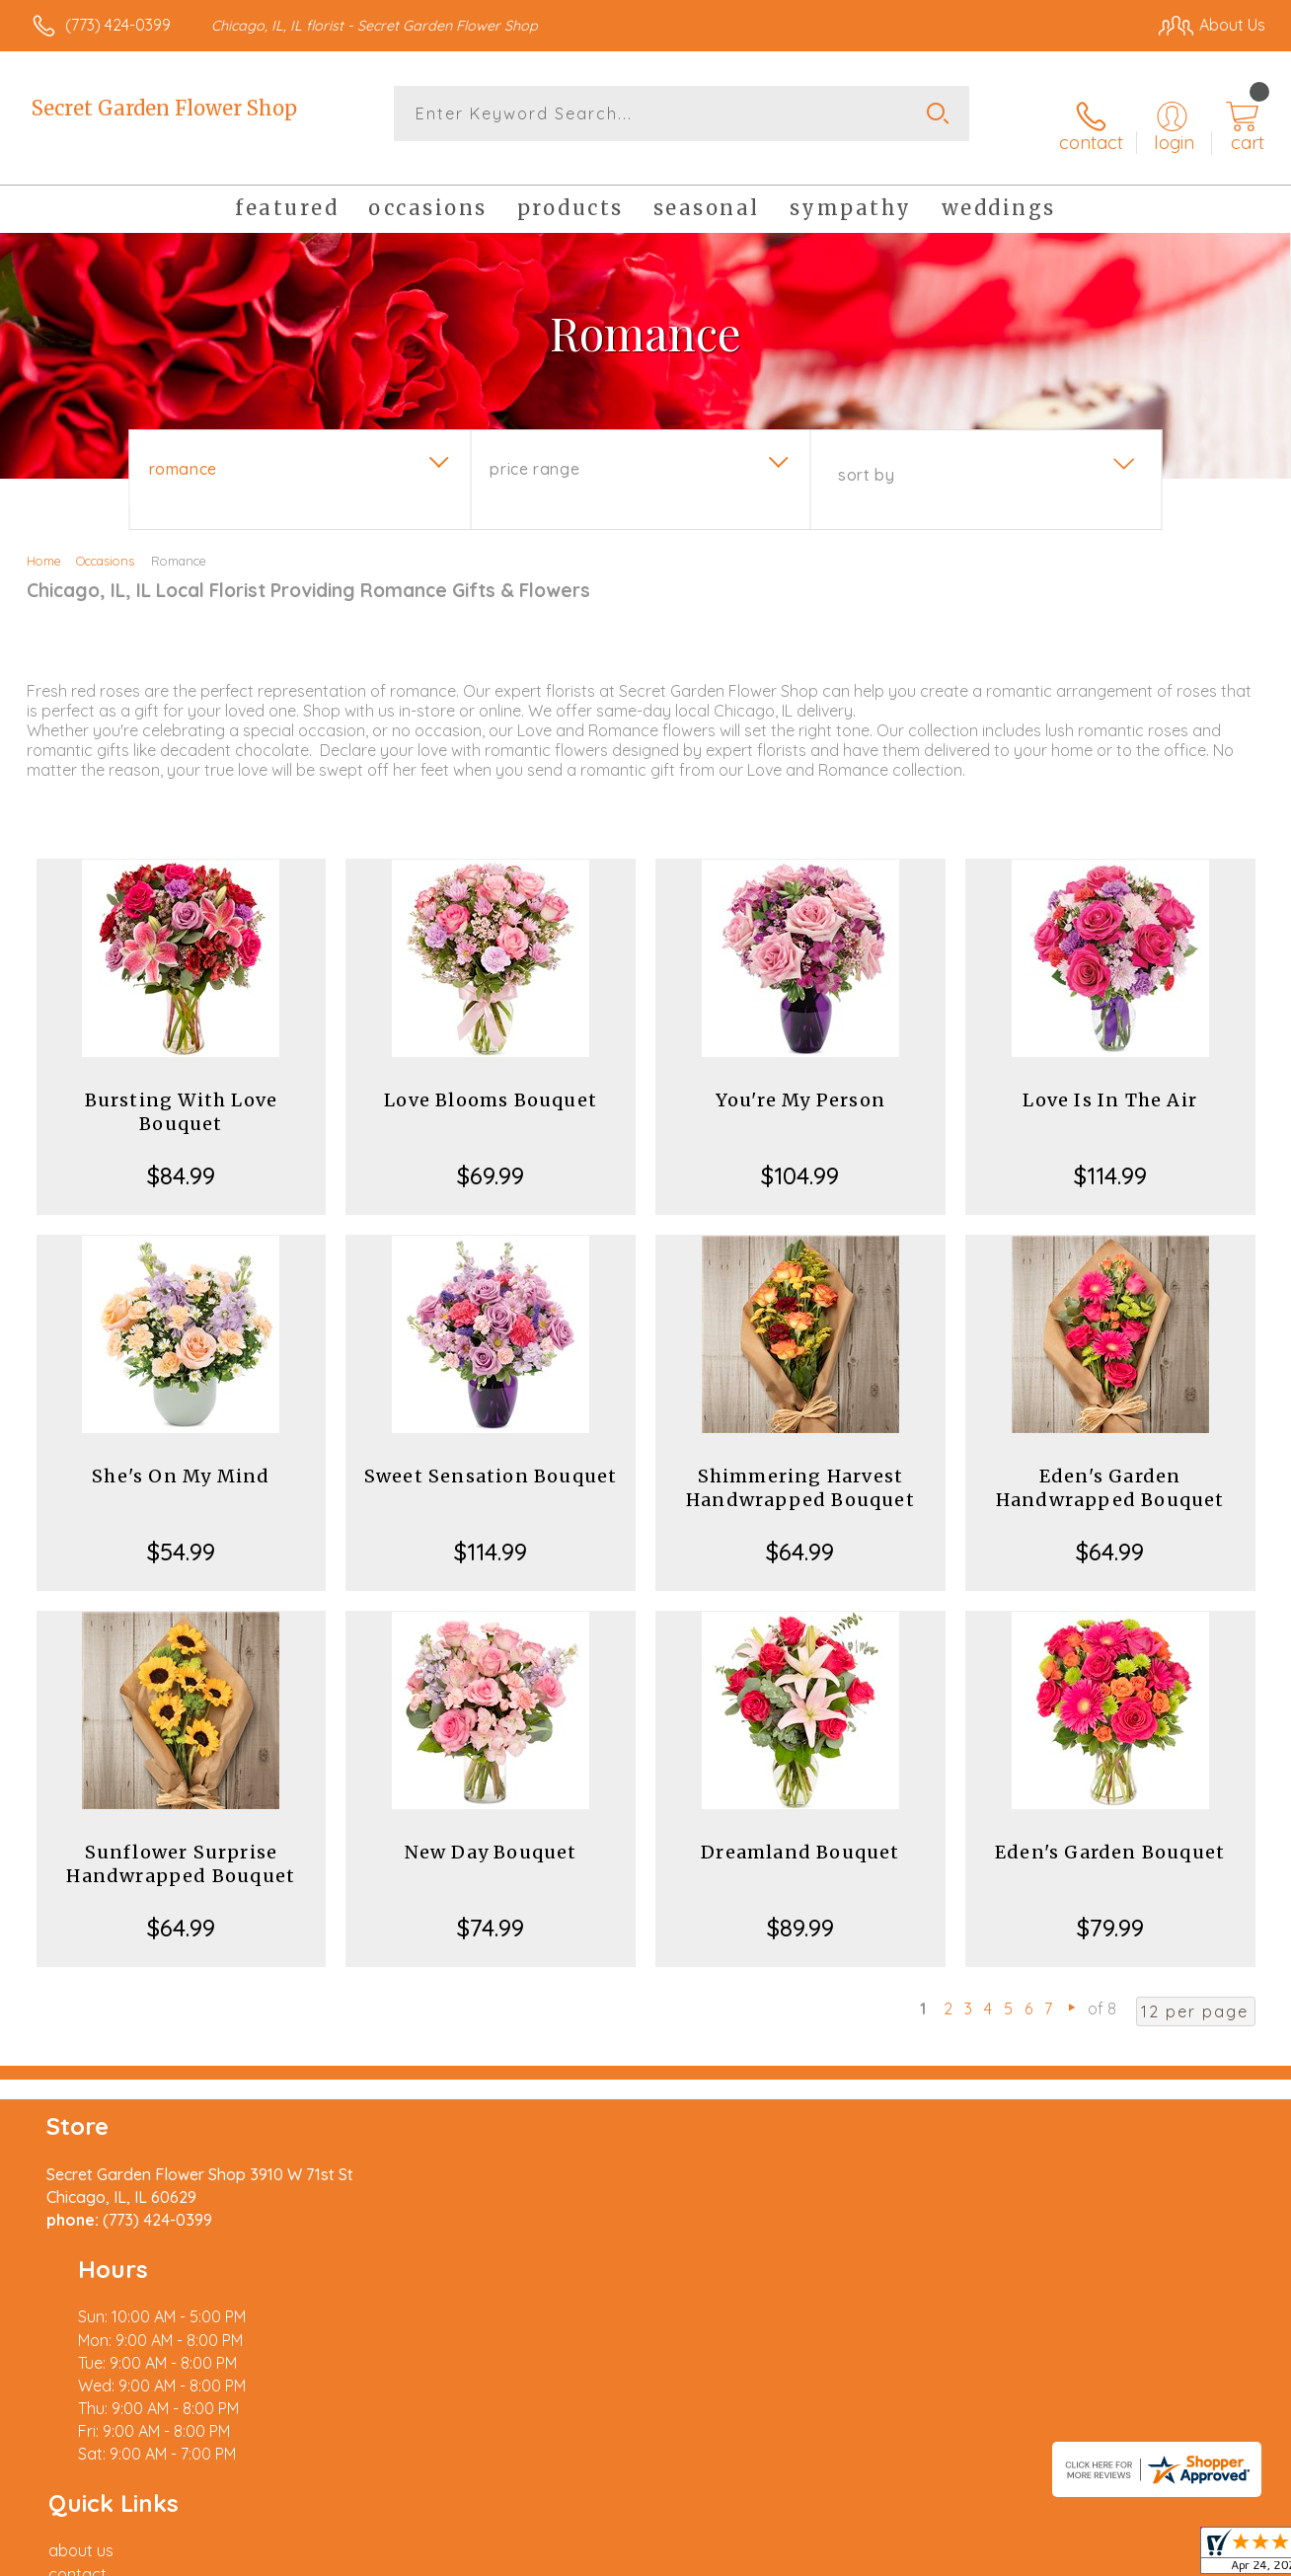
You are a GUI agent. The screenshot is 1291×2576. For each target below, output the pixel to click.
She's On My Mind (180, 1456)
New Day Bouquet (491, 1832)
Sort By (866, 455)
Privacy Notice (945, 2555)
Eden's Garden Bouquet (1110, 1832)
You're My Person (800, 1080)
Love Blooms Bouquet (490, 1080)
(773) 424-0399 (118, 25)
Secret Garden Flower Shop (164, 108)
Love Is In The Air (1110, 1080)
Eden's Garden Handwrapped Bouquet (1110, 1468)
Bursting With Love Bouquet (181, 1092)
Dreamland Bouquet (800, 1832)
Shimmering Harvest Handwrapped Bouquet (800, 1468)
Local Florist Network (1087, 2555)
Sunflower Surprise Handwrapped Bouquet (180, 1844)
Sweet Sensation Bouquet (491, 1456)
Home (44, 541)
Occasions (105, 541)
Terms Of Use (829, 2555)
